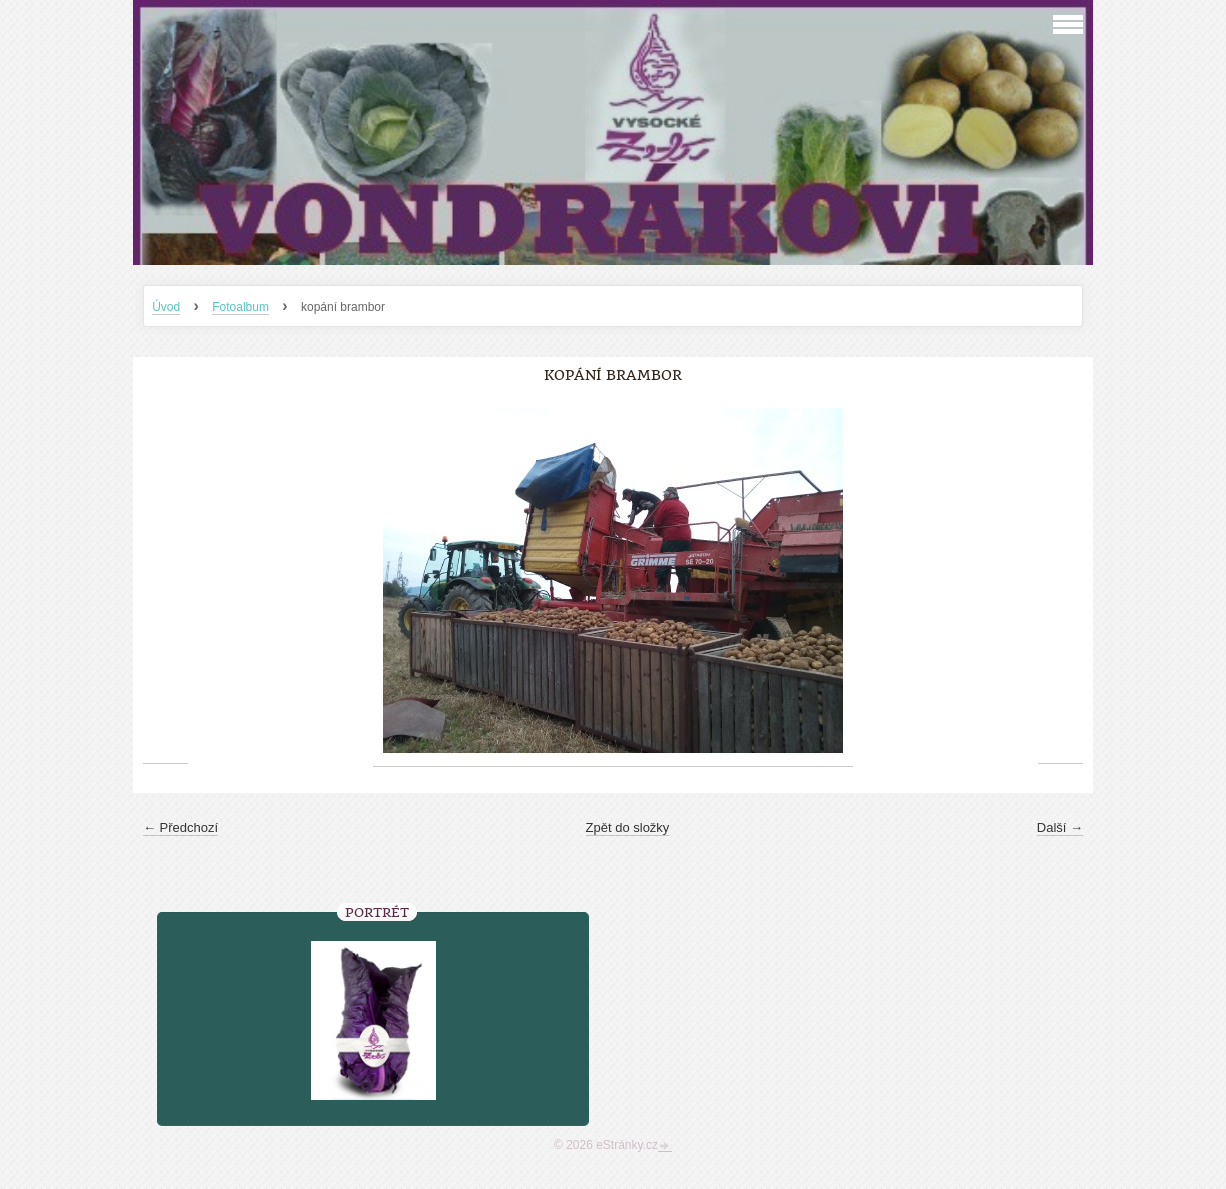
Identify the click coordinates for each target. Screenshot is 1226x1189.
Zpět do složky (628, 827)
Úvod (166, 307)
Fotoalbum (240, 307)
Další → (1060, 827)
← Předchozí (180, 827)
